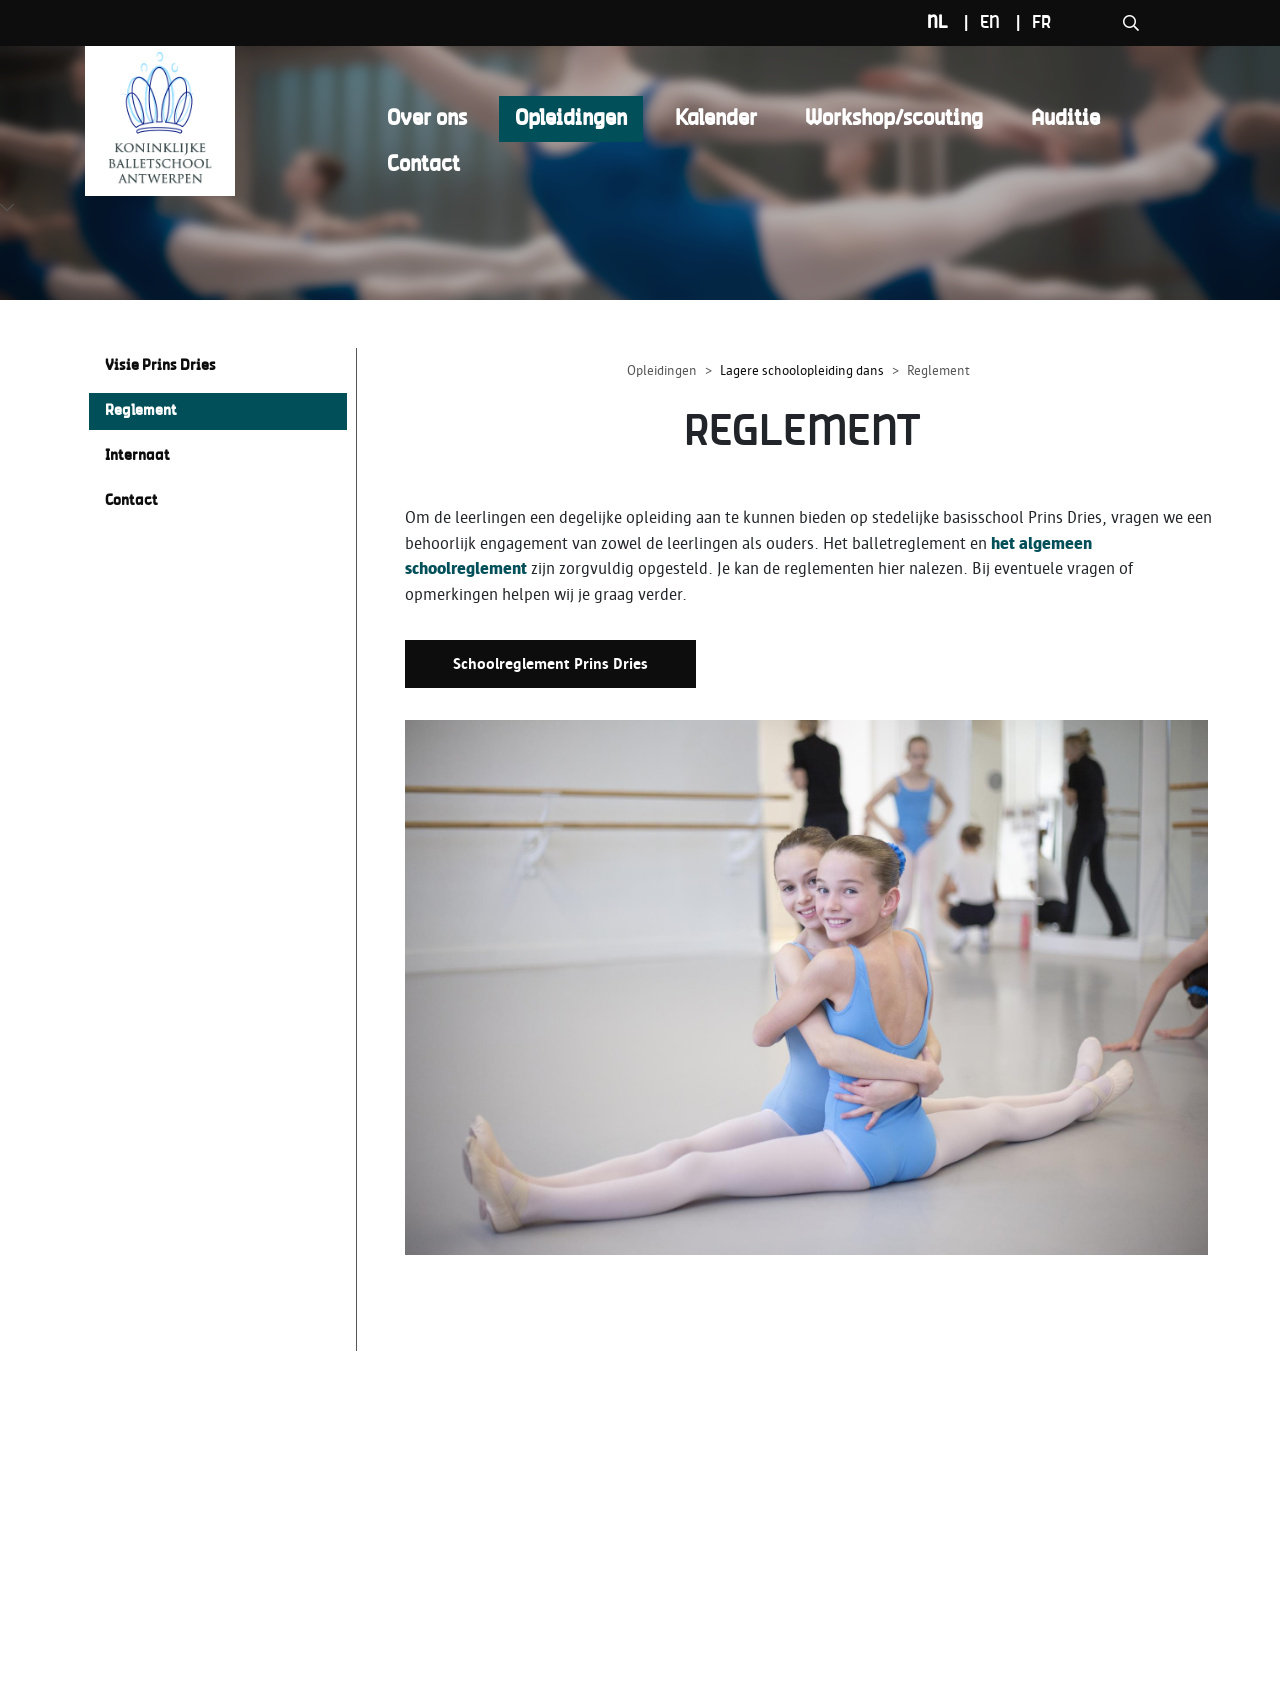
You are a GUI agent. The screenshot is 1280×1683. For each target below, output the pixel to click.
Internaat (137, 456)
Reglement (141, 411)
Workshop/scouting (894, 119)
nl (1034, 23)
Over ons (427, 119)
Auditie (1065, 119)
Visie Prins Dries (160, 366)
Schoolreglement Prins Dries (550, 664)
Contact (423, 165)
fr (1138, 23)
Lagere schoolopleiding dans (802, 370)
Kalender (716, 119)
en (1087, 23)
